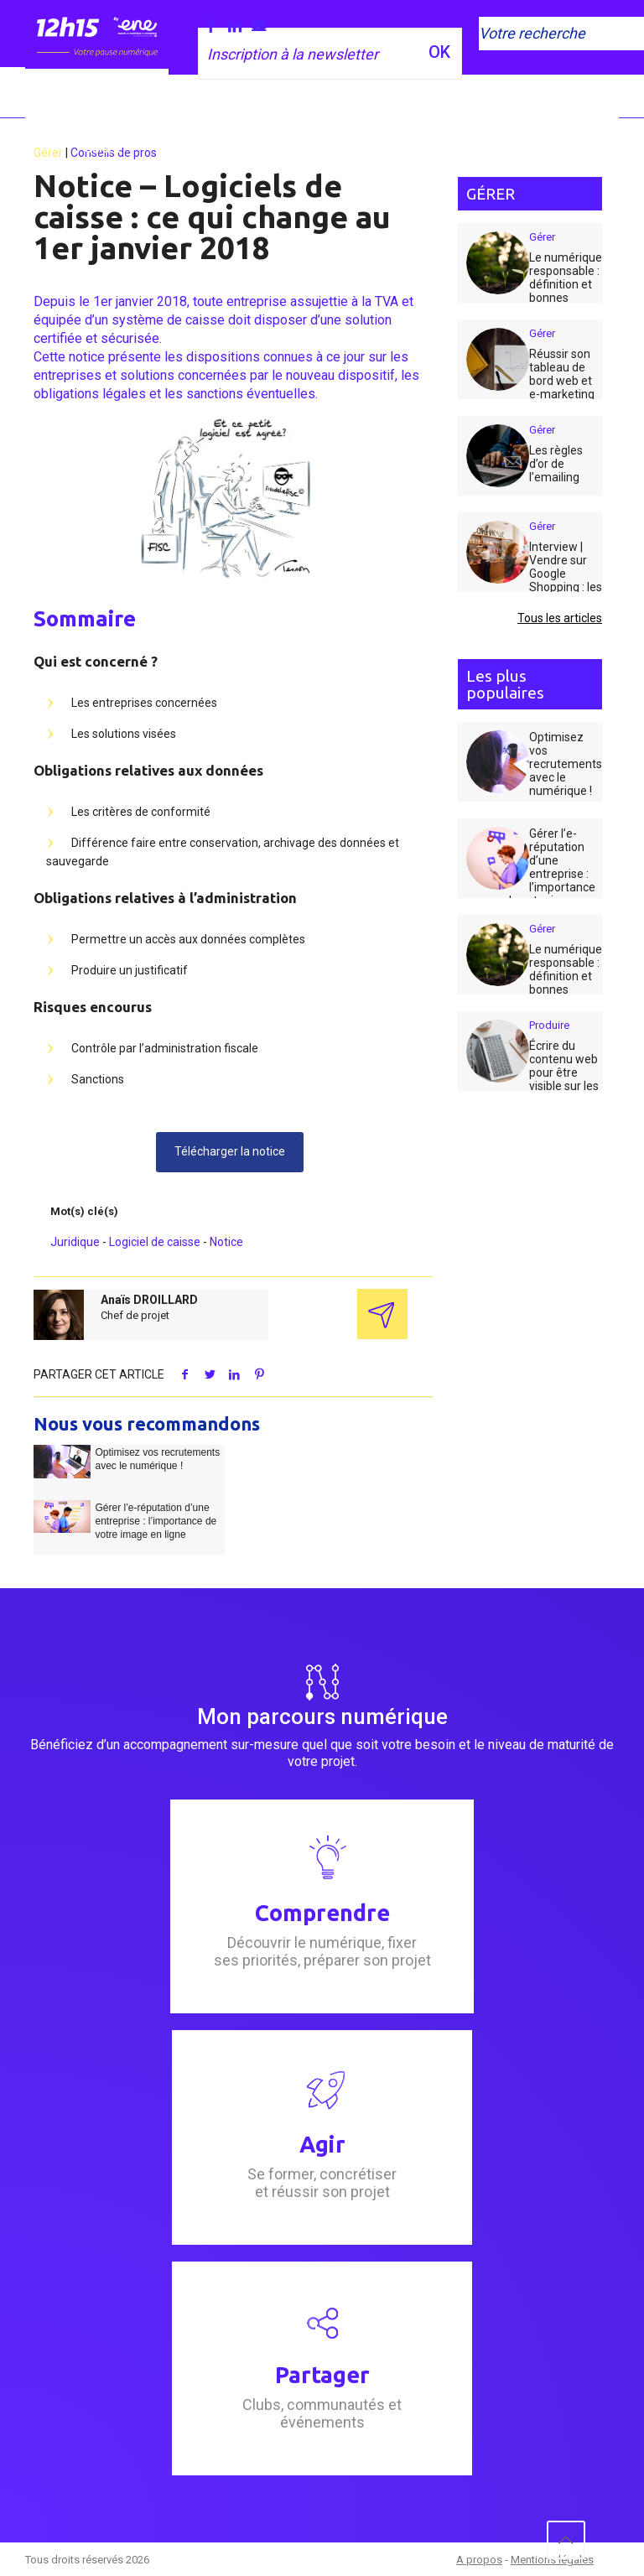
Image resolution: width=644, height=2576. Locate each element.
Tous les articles (559, 618)
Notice (226, 1242)
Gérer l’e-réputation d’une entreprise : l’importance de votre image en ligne (155, 1521)
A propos (479, 2559)
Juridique (75, 1242)
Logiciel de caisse (154, 1242)
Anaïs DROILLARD (149, 1299)
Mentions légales (552, 2559)
